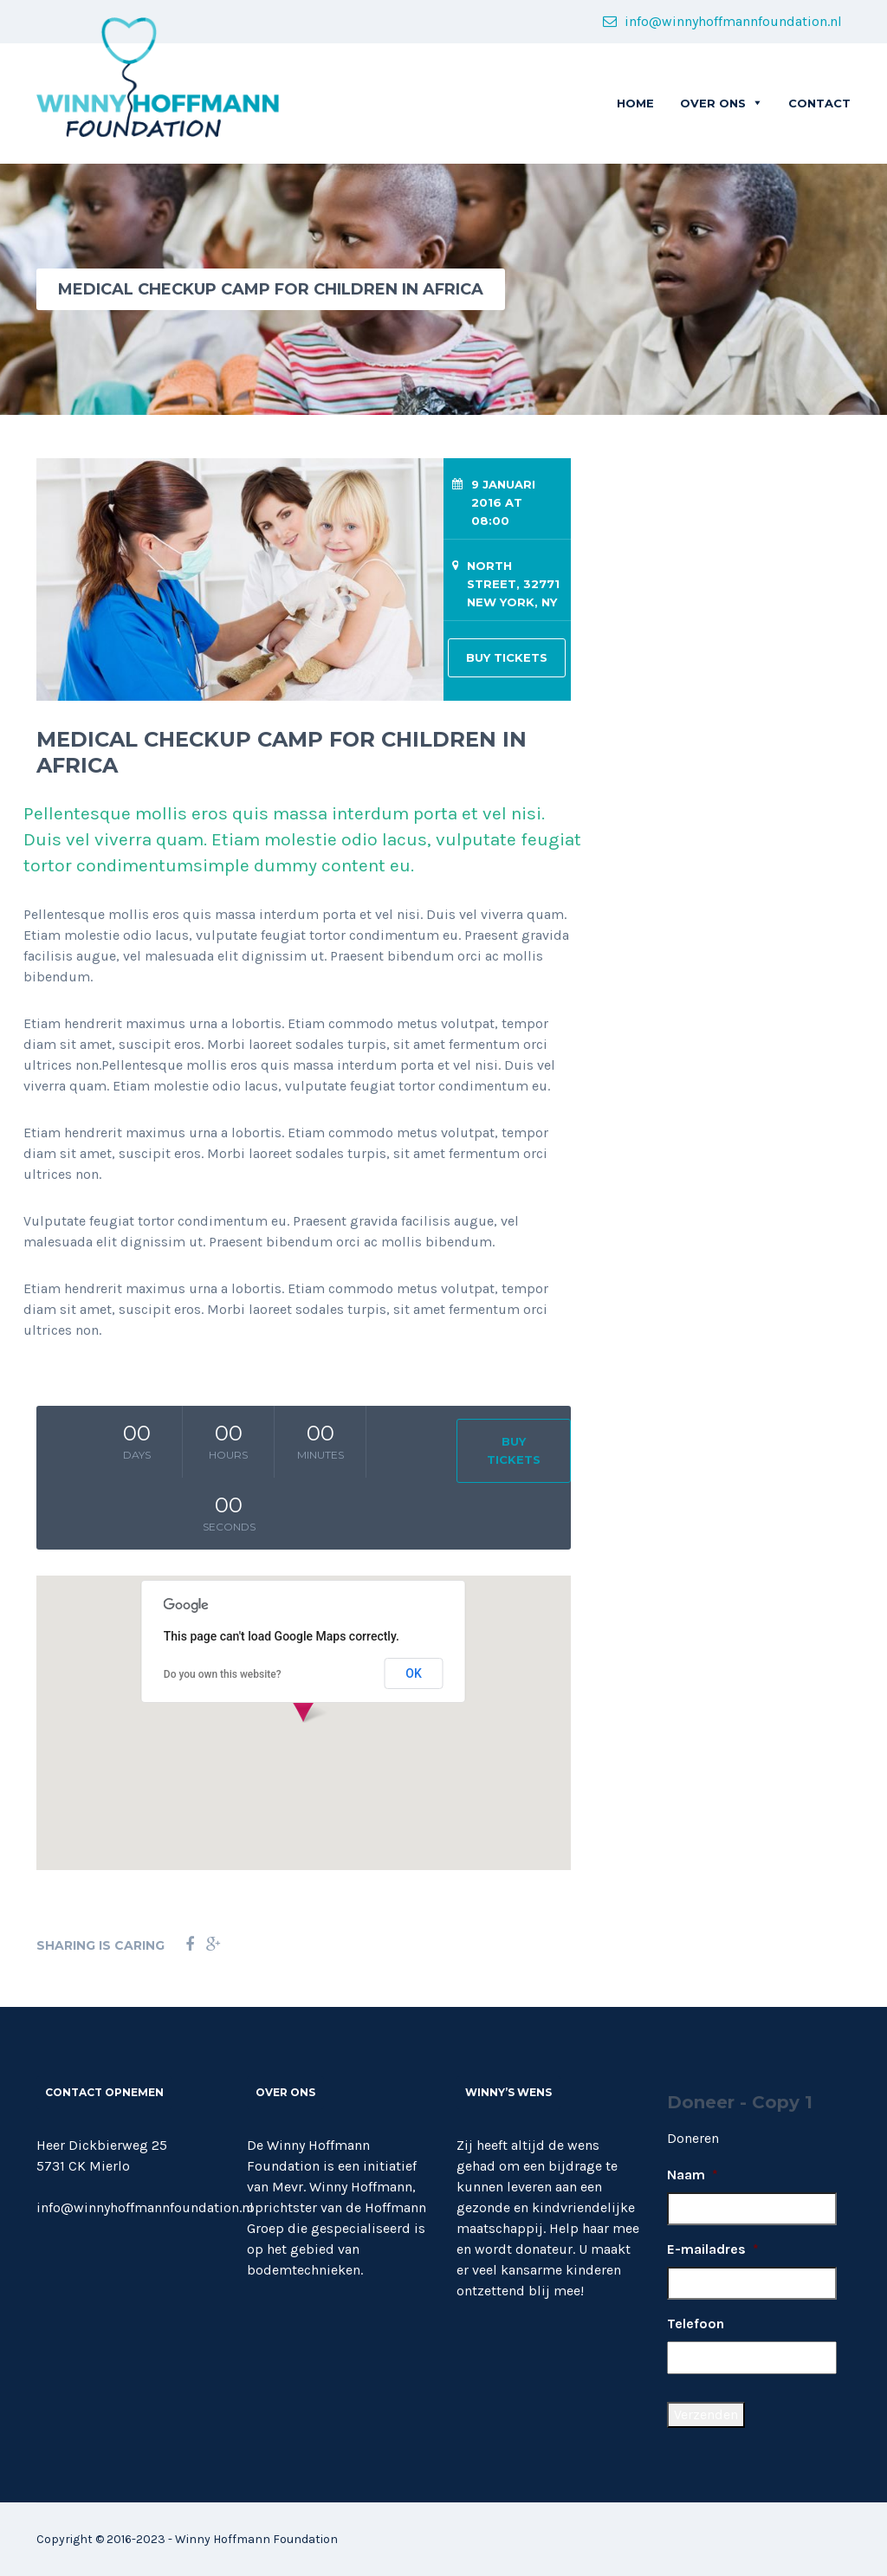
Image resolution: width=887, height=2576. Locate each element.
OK (413, 1673)
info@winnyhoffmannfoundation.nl (722, 21)
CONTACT (819, 103)
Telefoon (695, 2323)
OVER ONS (713, 103)
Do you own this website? (223, 1674)
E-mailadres (713, 2249)
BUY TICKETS (506, 657)
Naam (692, 2174)
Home (635, 103)
